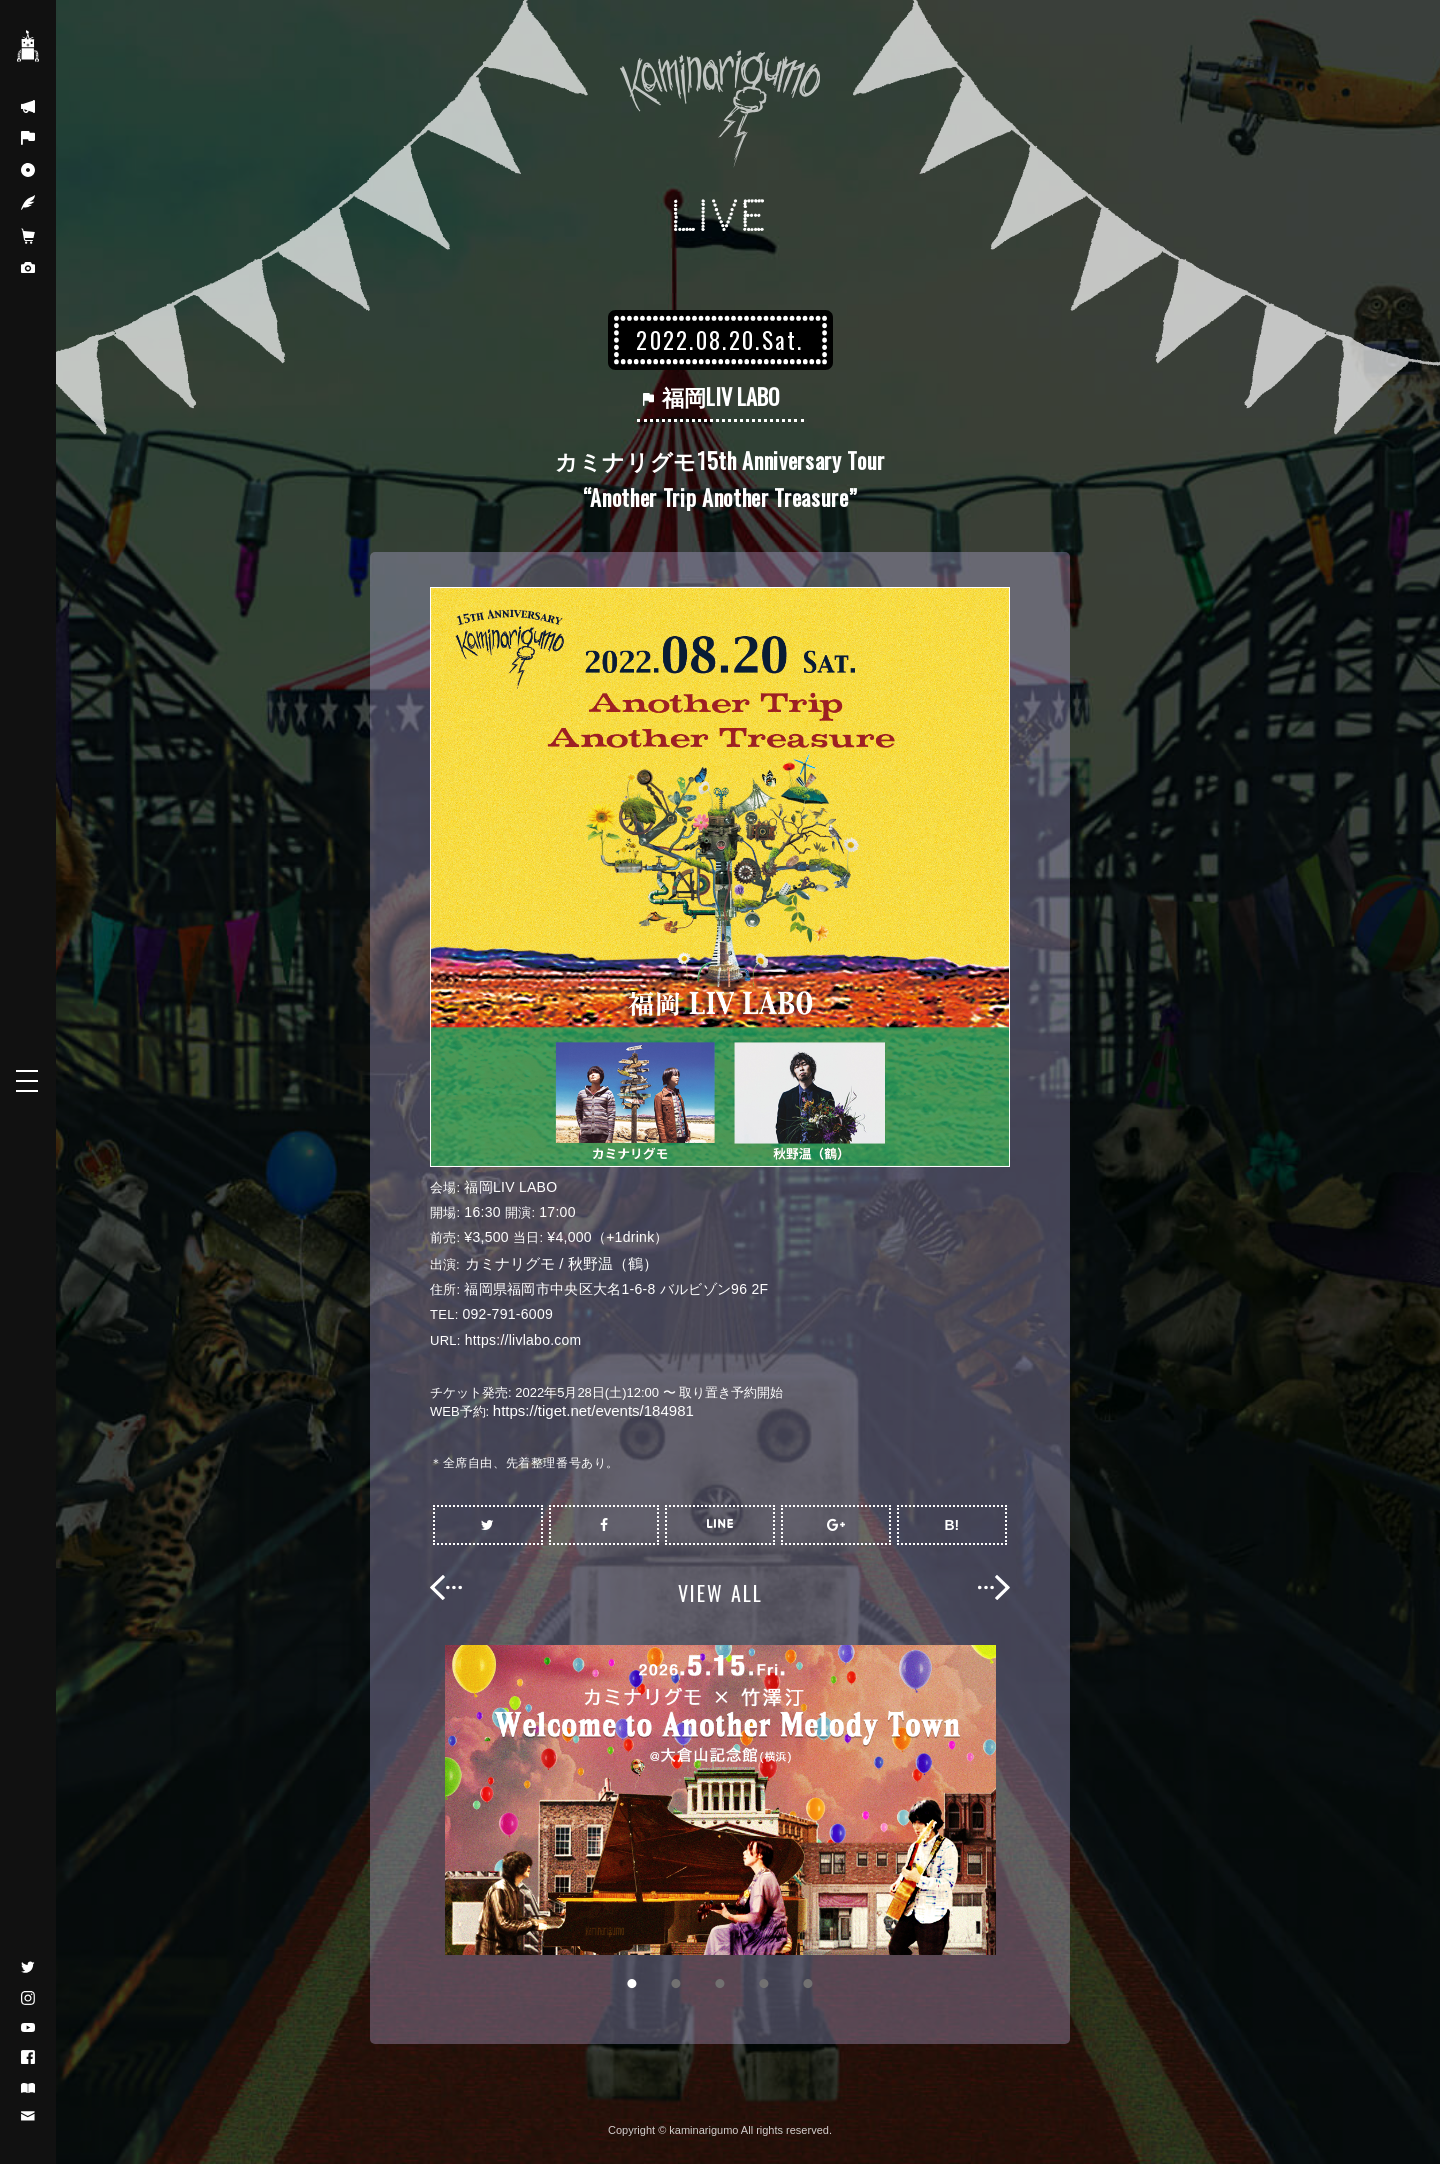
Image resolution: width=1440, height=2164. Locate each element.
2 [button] (676, 1984)
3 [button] (720, 1984)
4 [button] (764, 1984)
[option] (720, 1800)
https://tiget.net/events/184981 (593, 1410)
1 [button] (632, 1984)
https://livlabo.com (523, 1340)
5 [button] (808, 1984)
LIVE (720, 216)
